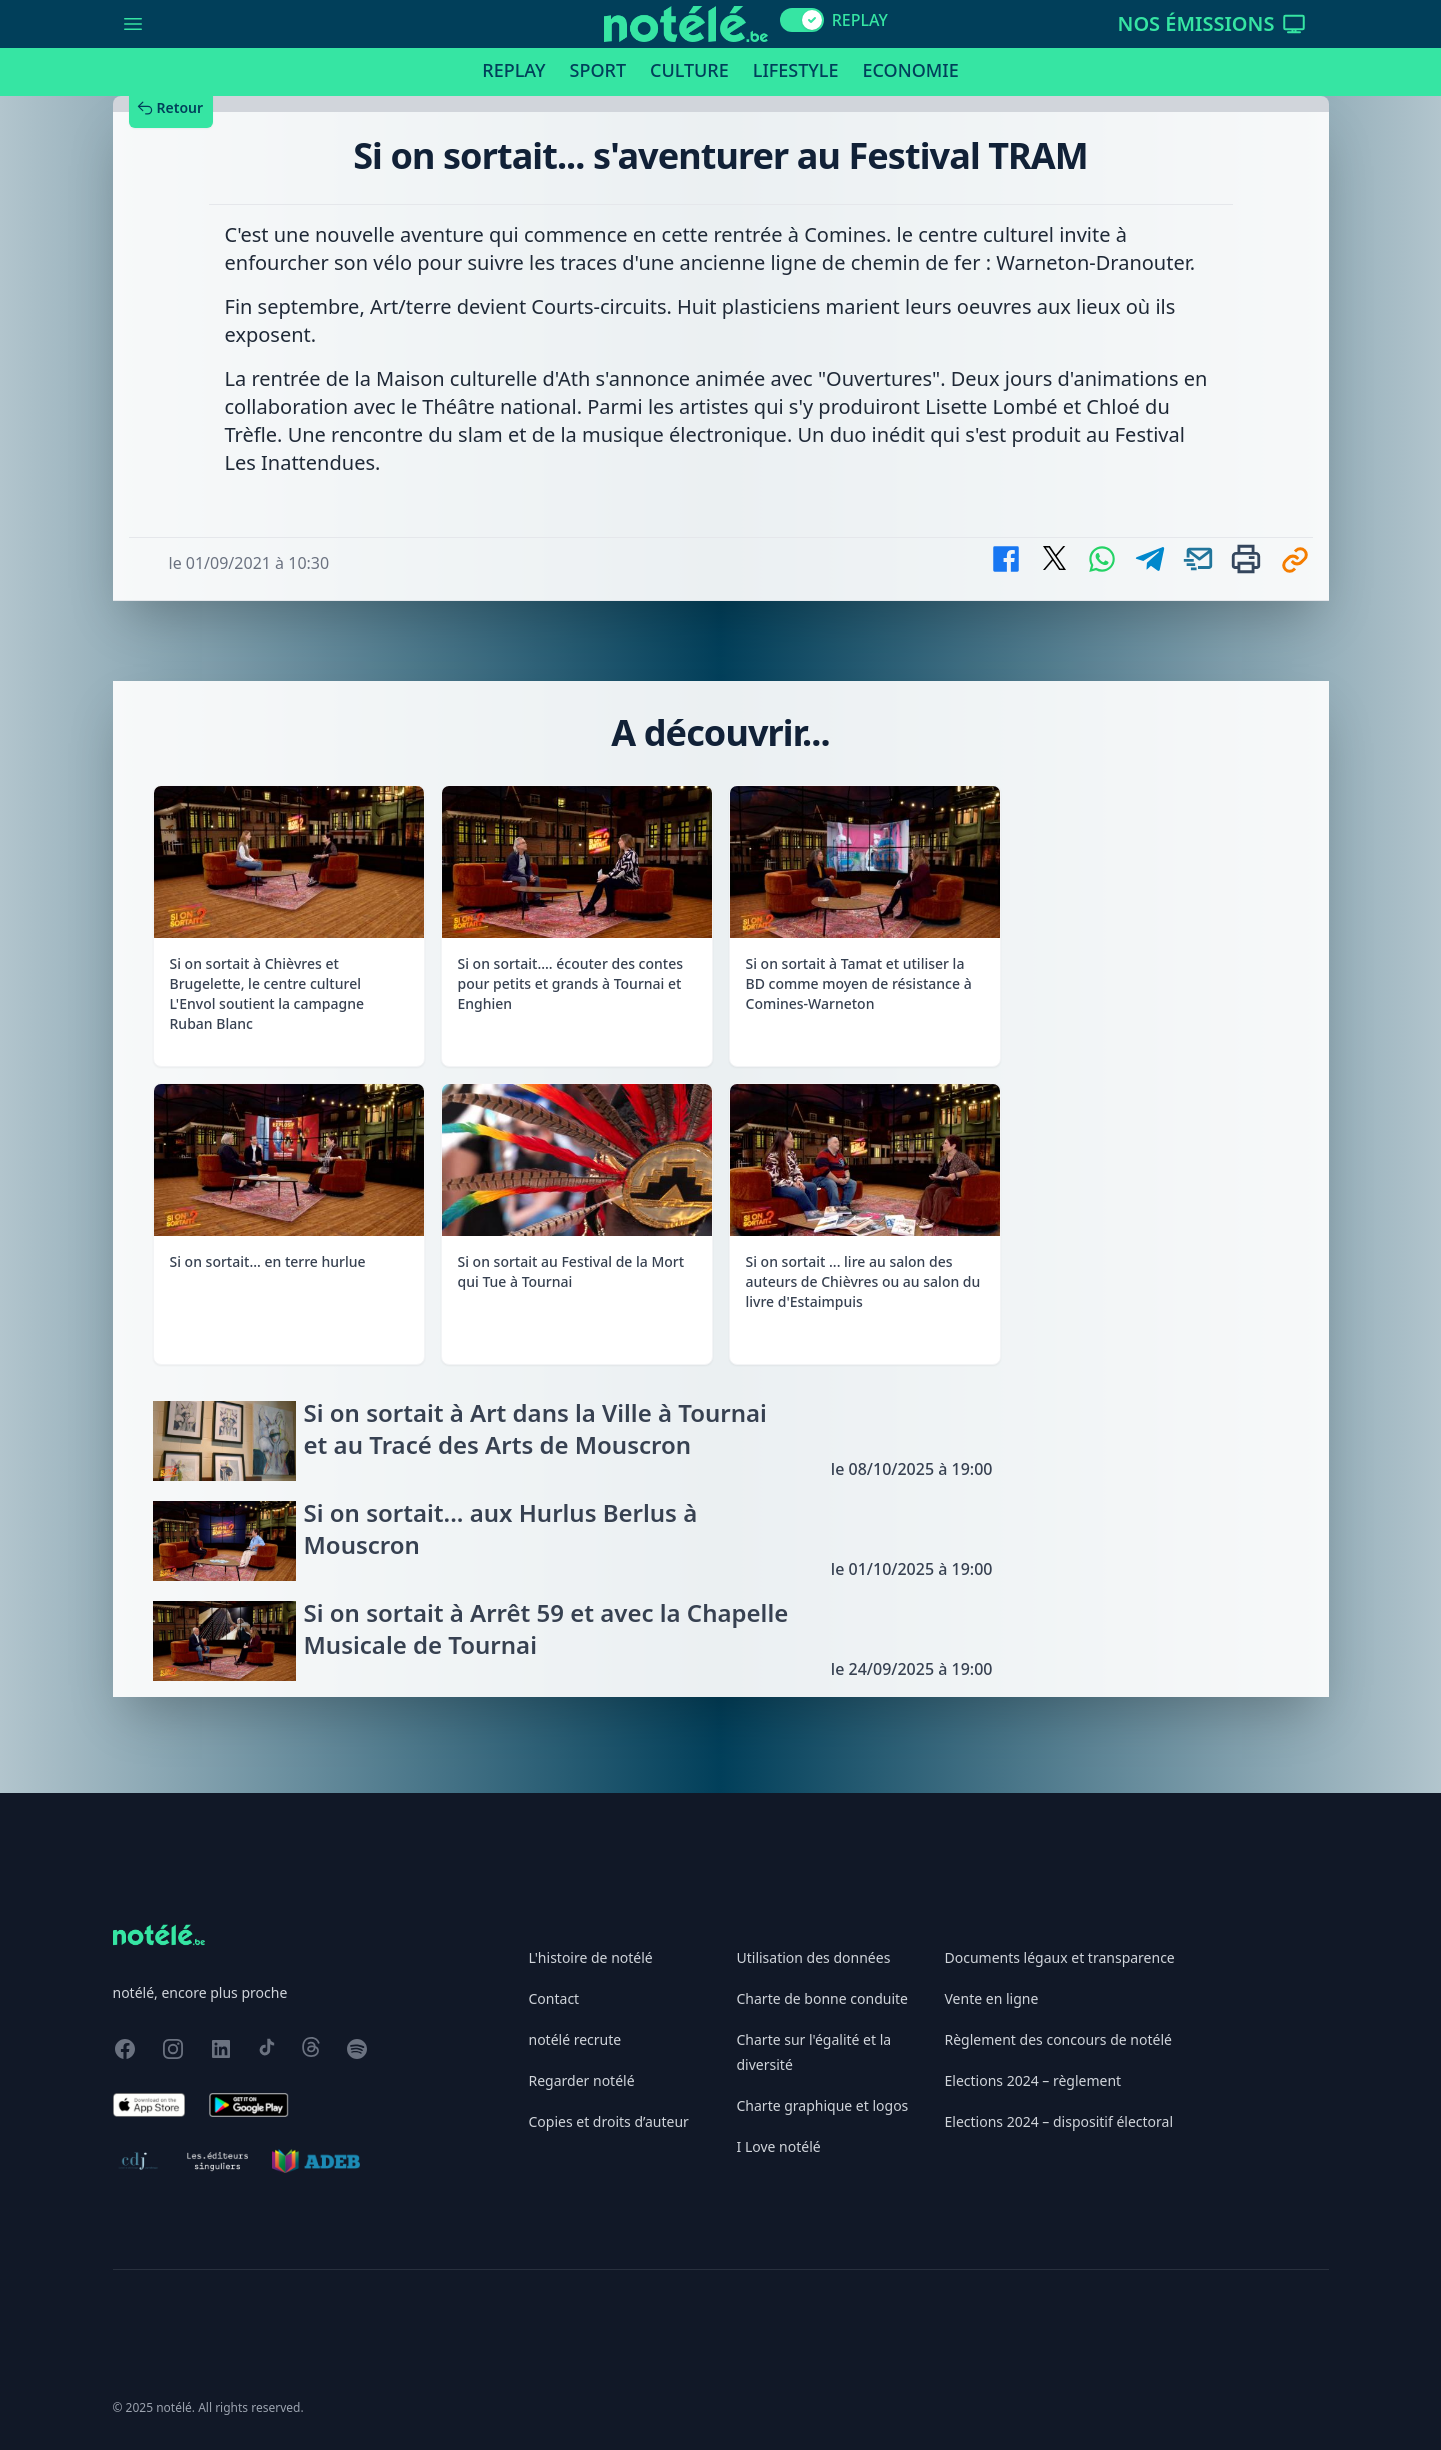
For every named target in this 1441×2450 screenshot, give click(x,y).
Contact (554, 1998)
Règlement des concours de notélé (1058, 2039)
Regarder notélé (582, 2080)
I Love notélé (779, 2146)
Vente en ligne (992, 1998)
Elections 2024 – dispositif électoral (1059, 2121)
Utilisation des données (814, 1957)
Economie (910, 70)
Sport (598, 70)
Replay (513, 70)
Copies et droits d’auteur (609, 2121)
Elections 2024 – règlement (1033, 2080)
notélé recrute (575, 2039)
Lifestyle (796, 70)
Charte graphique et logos (823, 2105)
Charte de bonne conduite (822, 1998)
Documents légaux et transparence (1060, 1957)
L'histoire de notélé (591, 1957)
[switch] (802, 20)
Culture (689, 70)
